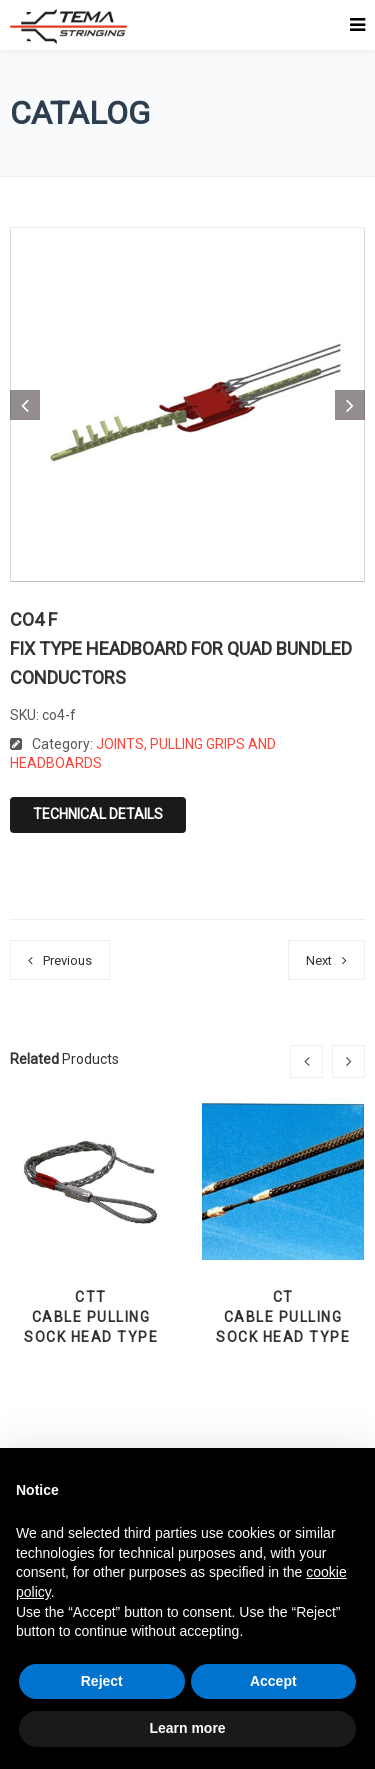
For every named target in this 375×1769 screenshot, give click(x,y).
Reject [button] (102, 1681)
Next (319, 960)
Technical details (98, 814)
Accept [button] (273, 1681)
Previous (67, 960)
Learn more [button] (187, 1728)
